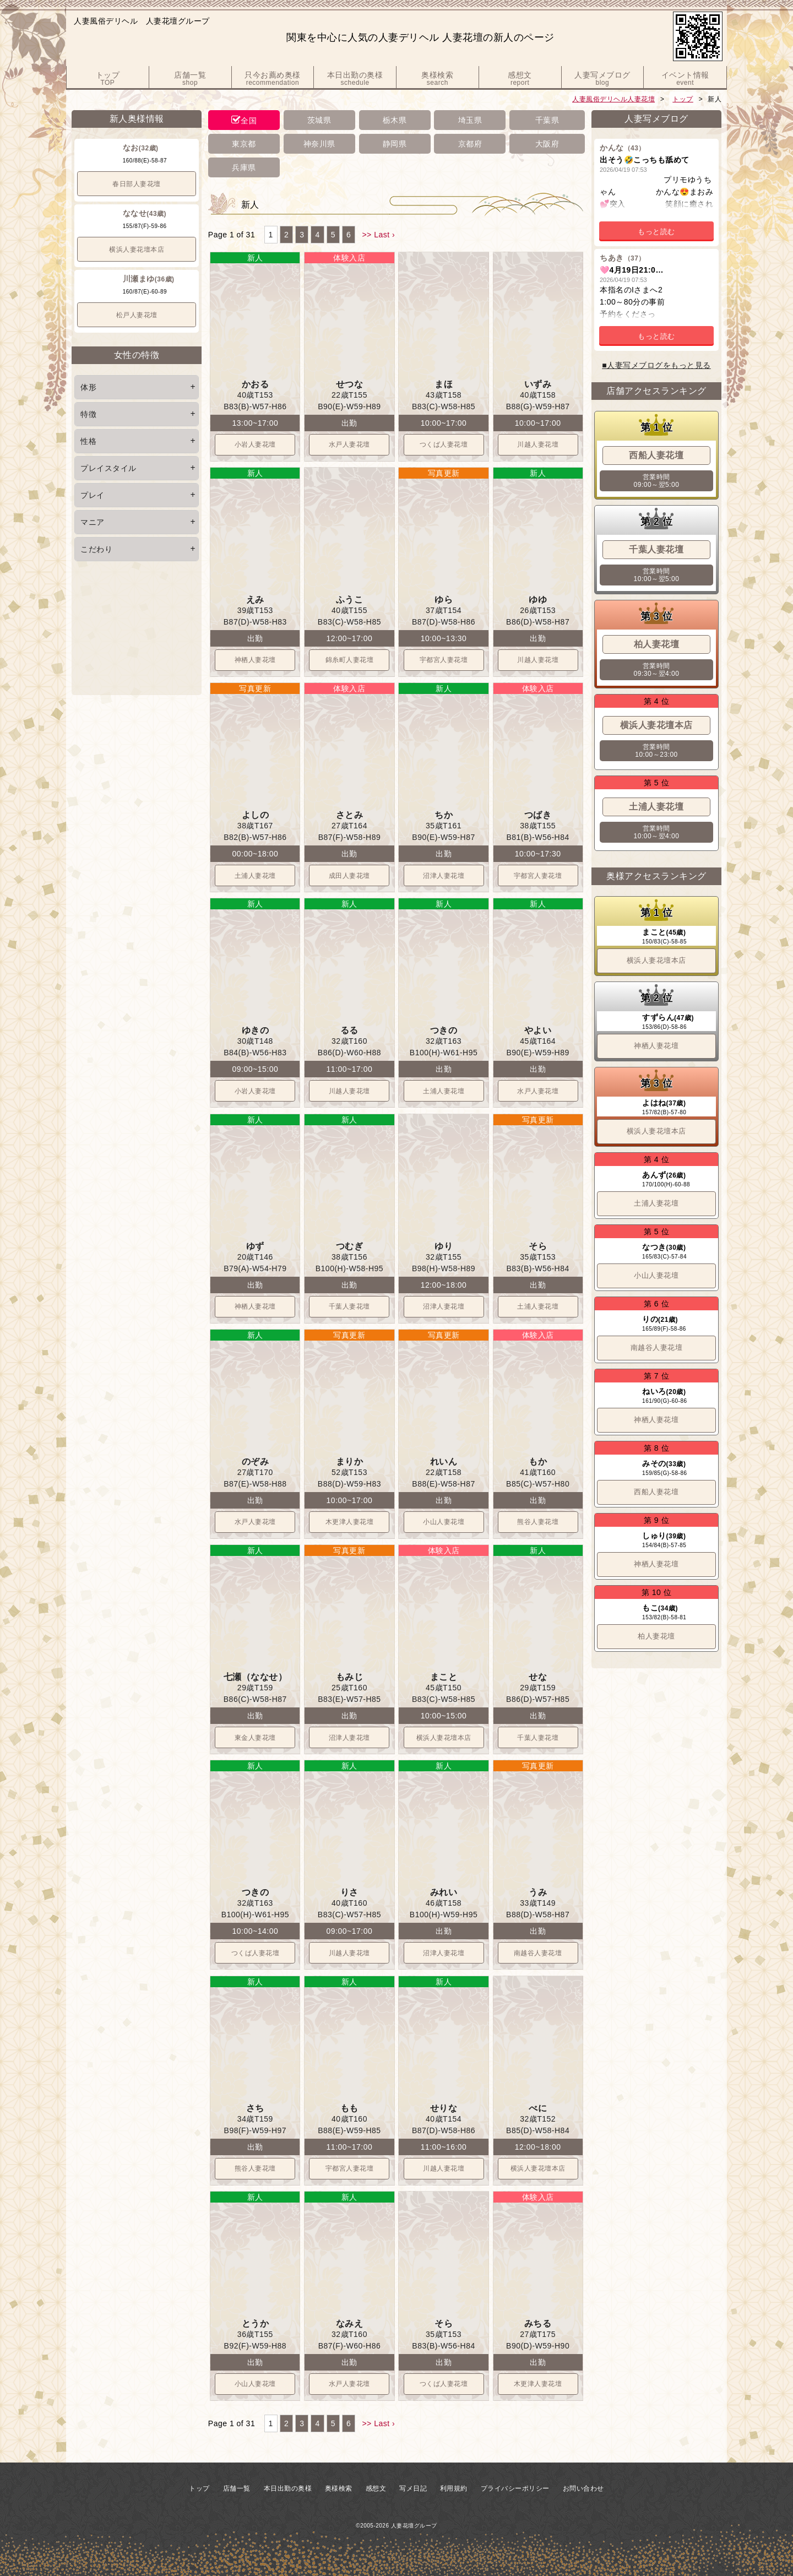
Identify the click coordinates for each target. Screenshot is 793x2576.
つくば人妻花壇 (444, 444)
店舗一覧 (237, 2488)
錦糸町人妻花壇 (349, 660)
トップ (682, 99)
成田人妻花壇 (349, 876)
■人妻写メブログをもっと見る (656, 365)
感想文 (376, 2488)
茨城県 (319, 120)
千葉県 (547, 120)
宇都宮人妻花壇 (444, 660)
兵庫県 (244, 167)
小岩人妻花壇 (255, 444)
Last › (384, 234)
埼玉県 (470, 120)
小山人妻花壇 (443, 1522)
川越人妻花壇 (537, 444)
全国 (249, 120)
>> (366, 234)
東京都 (244, 143)
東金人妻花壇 (255, 1738)
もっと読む (656, 231)
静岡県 (395, 143)
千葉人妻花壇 (349, 1306)
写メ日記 (413, 2488)
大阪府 (547, 143)
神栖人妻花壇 (255, 660)
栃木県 (395, 120)
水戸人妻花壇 (349, 444)
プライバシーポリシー (515, 2488)
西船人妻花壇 (656, 1492)
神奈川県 (319, 143)
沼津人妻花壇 (443, 876)
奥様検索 (338, 2488)
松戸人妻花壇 (136, 315)
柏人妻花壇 (656, 1636)
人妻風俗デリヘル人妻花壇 (613, 99)
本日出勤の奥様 (288, 2488)
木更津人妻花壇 (349, 1522)
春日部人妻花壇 (136, 184)
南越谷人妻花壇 (538, 1953)
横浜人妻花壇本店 (136, 249)
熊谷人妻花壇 (537, 1522)
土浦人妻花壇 (255, 876)
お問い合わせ (583, 2488)
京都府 (470, 143)
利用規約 (454, 2488)
